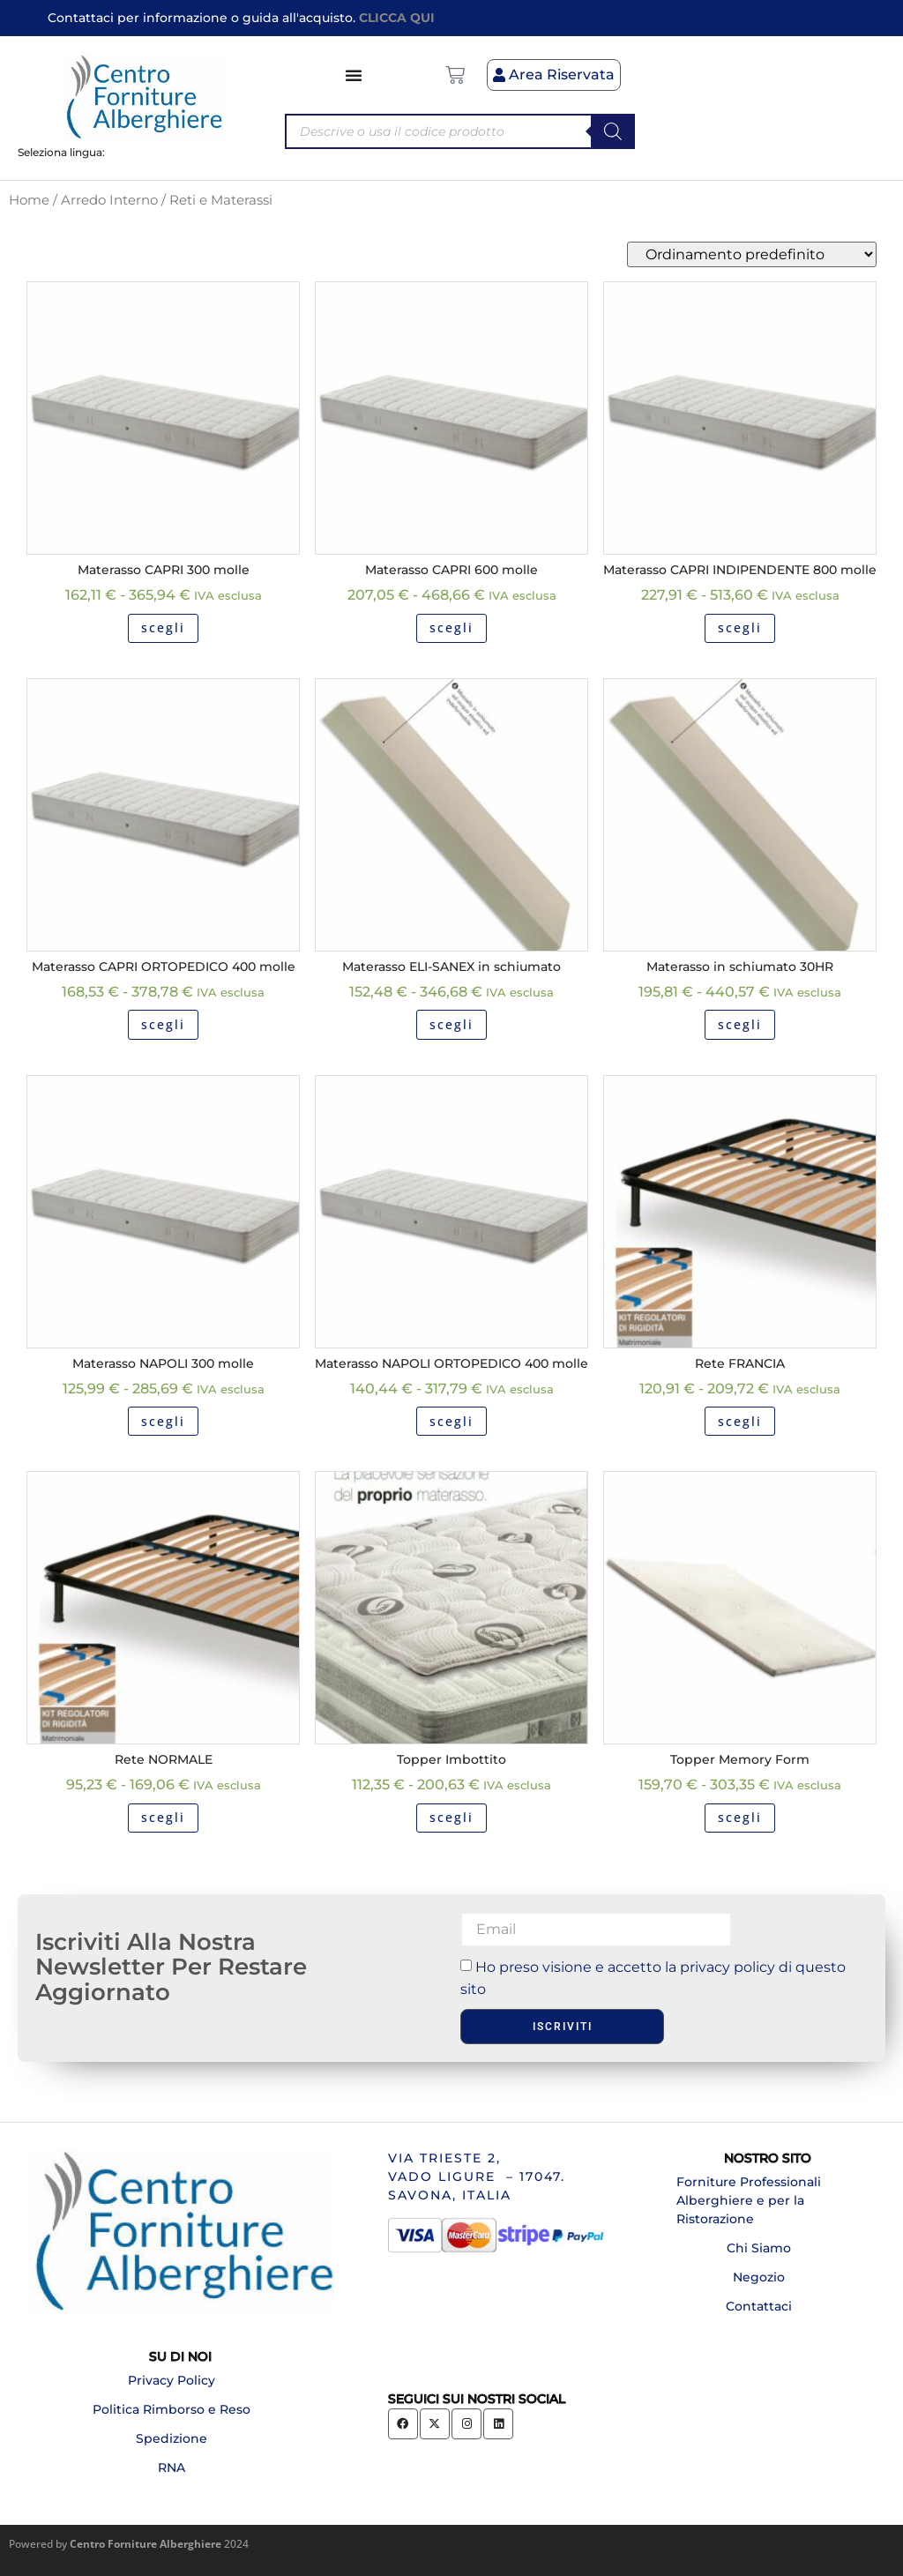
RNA (171, 2467)
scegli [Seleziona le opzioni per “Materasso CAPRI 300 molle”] (163, 627)
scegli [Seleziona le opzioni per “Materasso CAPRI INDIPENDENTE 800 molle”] (740, 627)
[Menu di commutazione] (354, 75)
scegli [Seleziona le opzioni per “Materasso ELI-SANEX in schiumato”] (451, 1024)
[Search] (613, 131)
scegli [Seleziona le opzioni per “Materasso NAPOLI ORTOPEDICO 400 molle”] (451, 1421)
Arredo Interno (109, 200)
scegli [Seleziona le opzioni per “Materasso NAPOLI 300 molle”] (163, 1421)
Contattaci (759, 2306)
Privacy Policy (171, 2380)
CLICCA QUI (397, 18)
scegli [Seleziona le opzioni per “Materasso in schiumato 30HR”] (740, 1024)
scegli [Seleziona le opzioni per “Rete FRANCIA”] (740, 1421)
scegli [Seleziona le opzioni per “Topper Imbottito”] (451, 1817)
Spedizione (171, 2438)
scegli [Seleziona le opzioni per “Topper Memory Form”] (740, 1817)
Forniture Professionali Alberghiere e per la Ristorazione (748, 2200)
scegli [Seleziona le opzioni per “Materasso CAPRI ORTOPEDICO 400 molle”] (163, 1024)
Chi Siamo (759, 2248)
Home (29, 200)
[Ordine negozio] (752, 254)
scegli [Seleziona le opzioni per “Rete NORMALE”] (163, 1817)
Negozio (759, 2277)
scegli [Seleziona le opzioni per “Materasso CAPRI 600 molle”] (451, 627)
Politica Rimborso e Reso (171, 2409)
